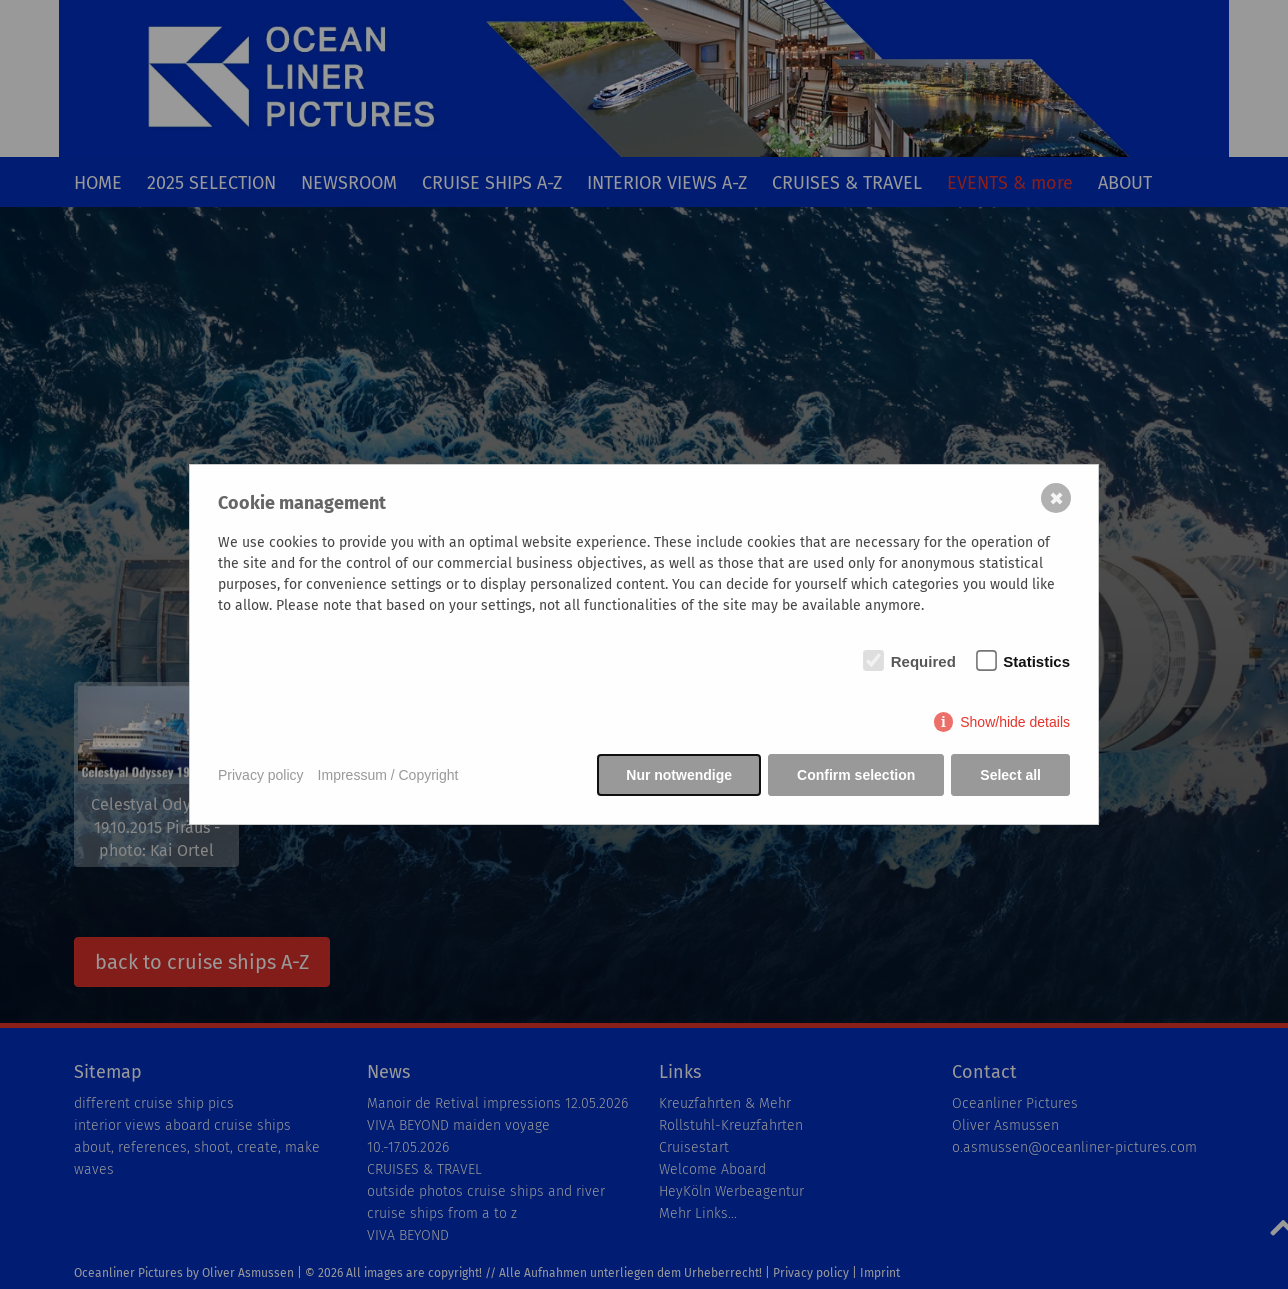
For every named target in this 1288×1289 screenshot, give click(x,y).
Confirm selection (856, 775)
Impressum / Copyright (388, 775)
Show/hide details (1015, 722)
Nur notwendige (679, 775)
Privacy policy (261, 775)
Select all (1010, 775)
